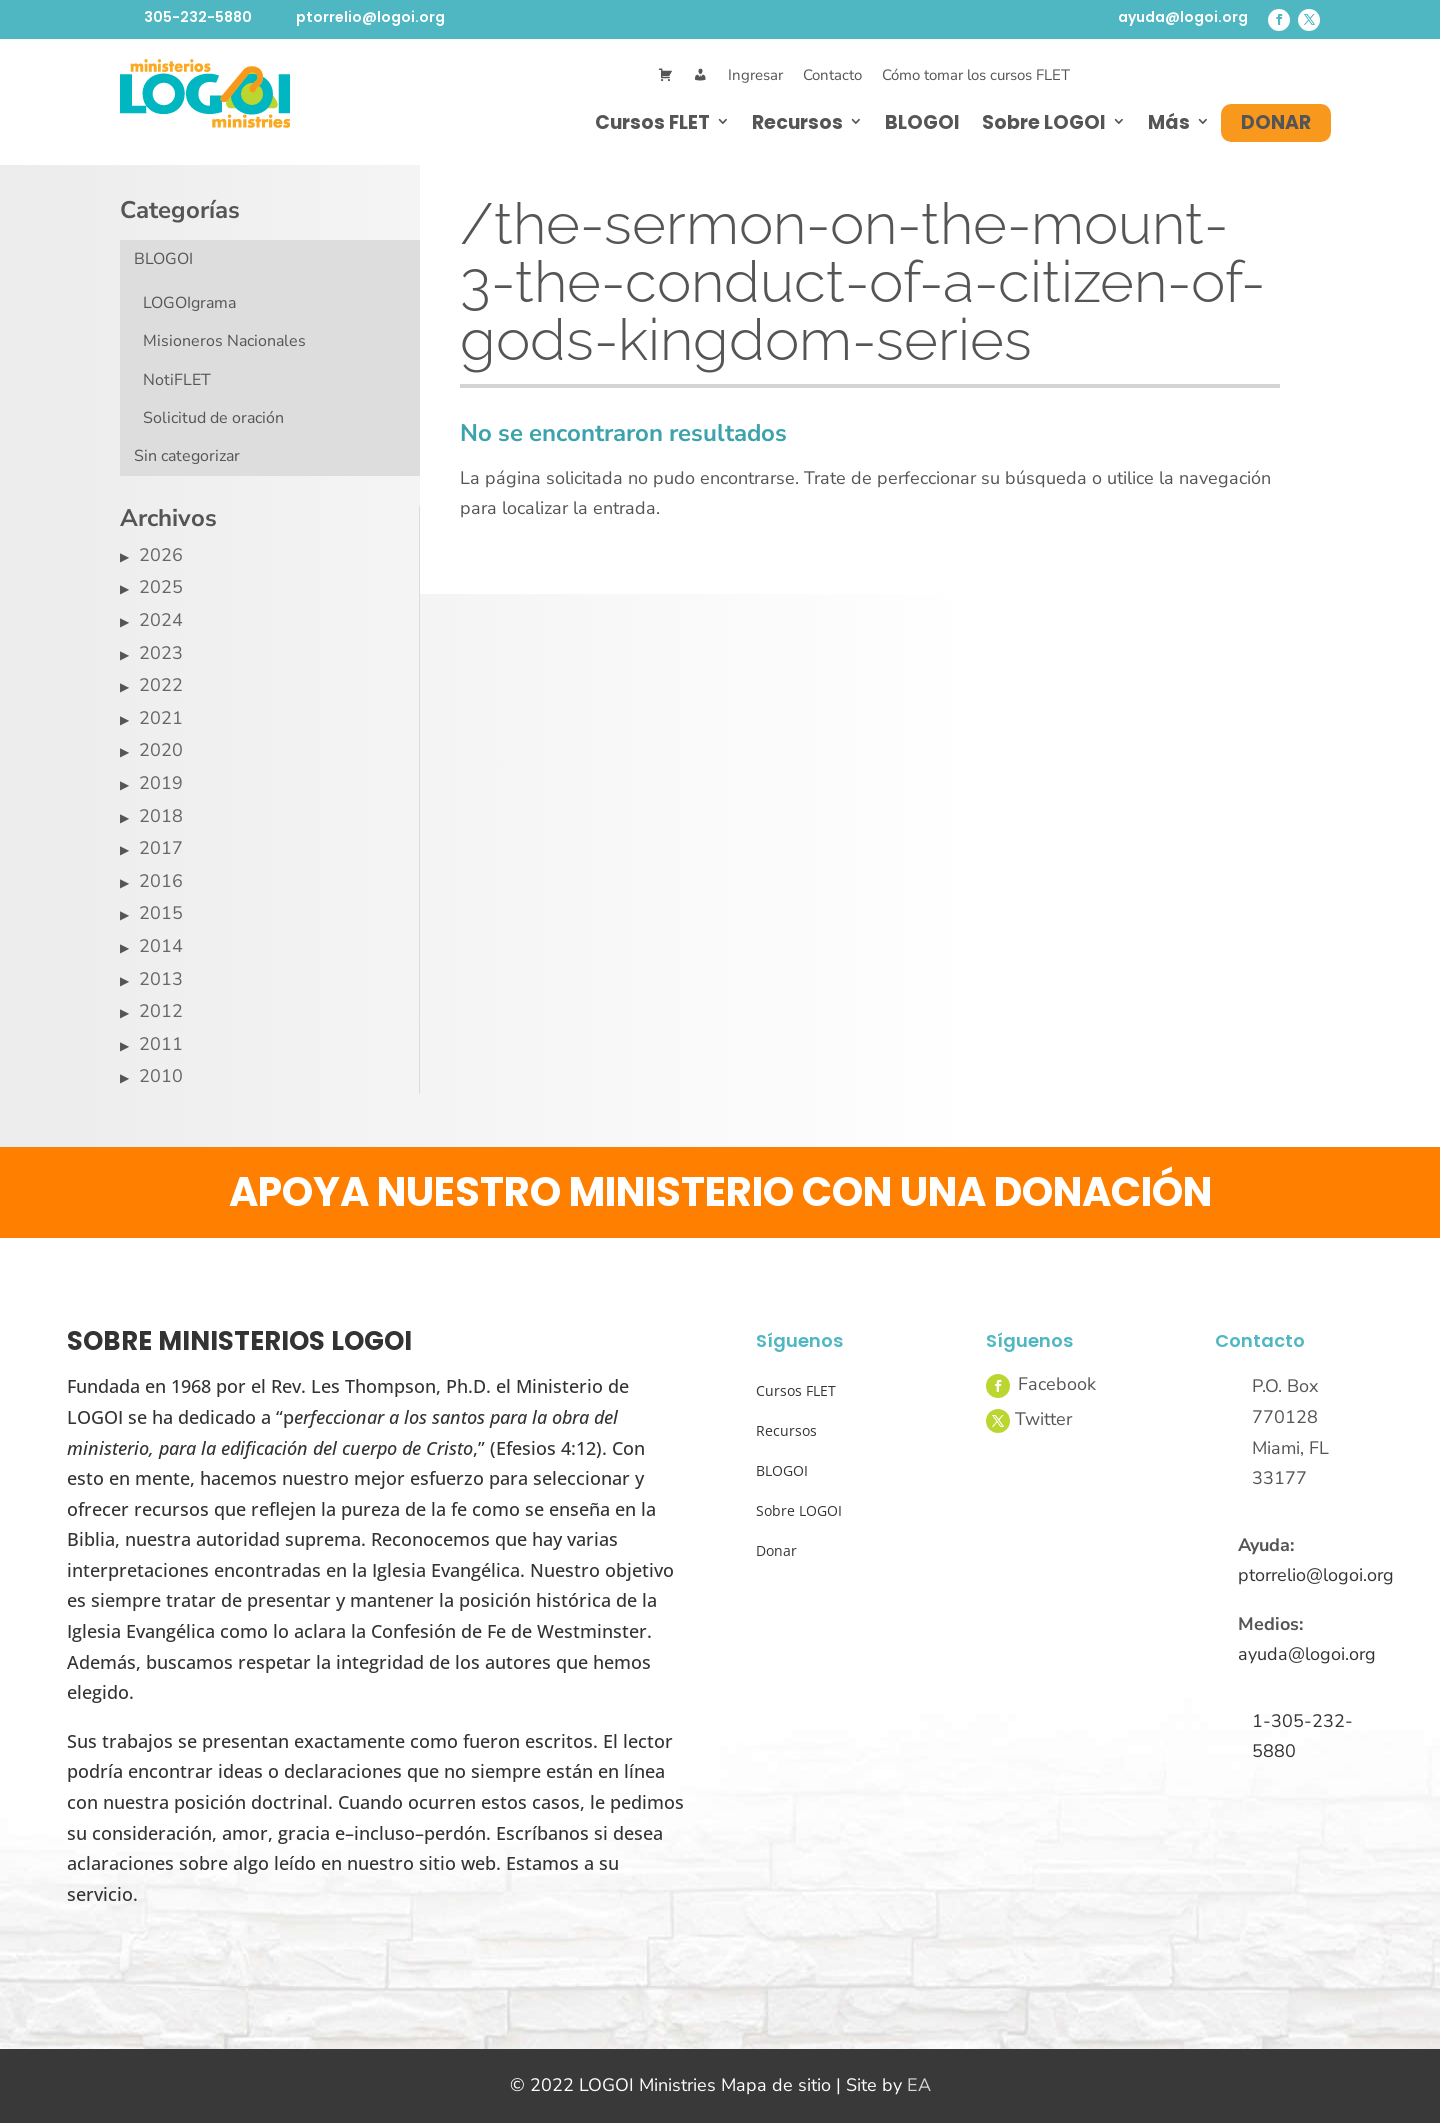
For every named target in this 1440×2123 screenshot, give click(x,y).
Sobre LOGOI (1044, 122)
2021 (161, 718)
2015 (161, 913)
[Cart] (665, 75)
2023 (161, 653)
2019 (161, 783)
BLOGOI (922, 122)
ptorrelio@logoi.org (370, 17)
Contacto (832, 75)
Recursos (797, 122)
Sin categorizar (187, 456)
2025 (161, 587)
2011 (161, 1044)
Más (1169, 122)
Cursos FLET (652, 122)
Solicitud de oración (213, 418)
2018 (161, 816)
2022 (161, 685)
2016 (161, 881)
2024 (161, 620)
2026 (161, 555)
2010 (161, 1076)
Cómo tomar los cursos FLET (976, 75)
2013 (161, 979)
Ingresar (755, 75)
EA (919, 2085)
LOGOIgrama (189, 303)
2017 (161, 848)
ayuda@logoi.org (1183, 17)
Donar (1276, 122)
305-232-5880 (198, 17)
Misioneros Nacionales (224, 341)
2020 (161, 750)
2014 (161, 946)
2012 (161, 1011)
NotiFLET (177, 380)
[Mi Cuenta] (700, 75)
